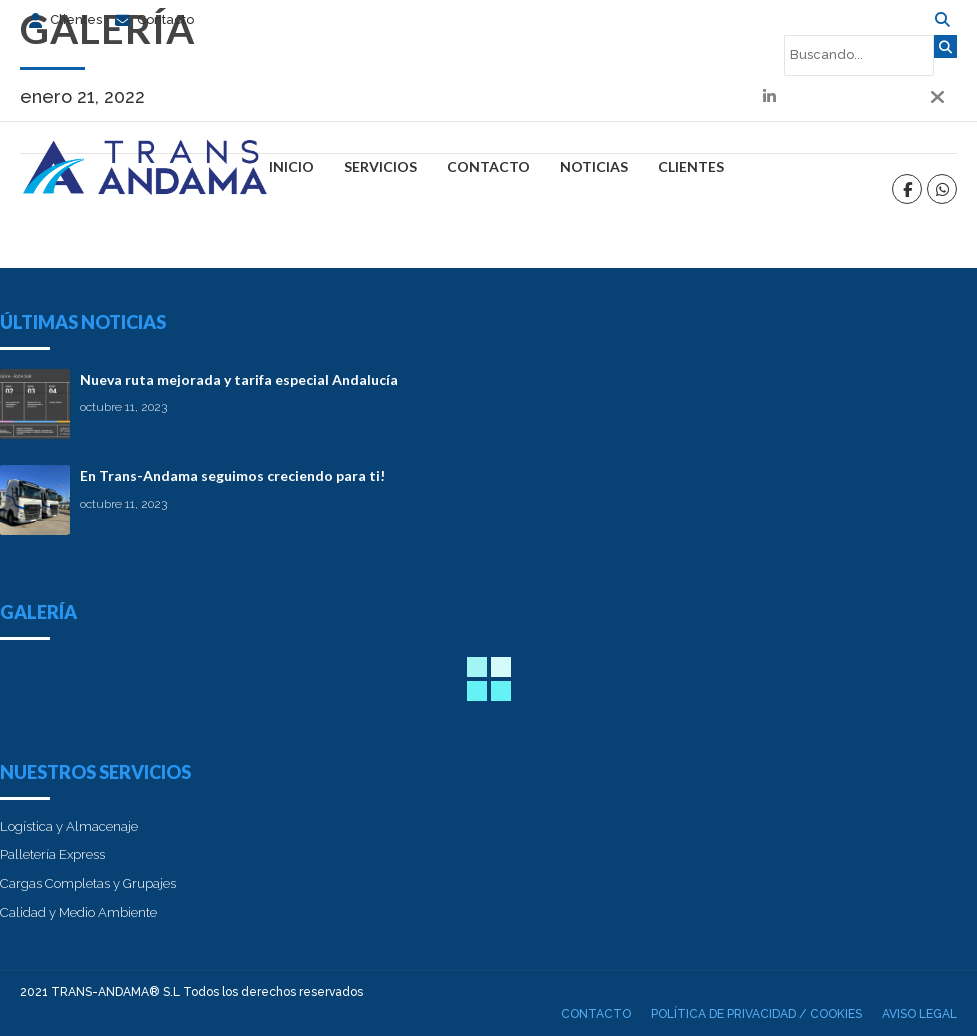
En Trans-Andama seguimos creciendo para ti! (232, 475)
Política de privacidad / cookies (756, 1014)
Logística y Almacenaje (69, 826)
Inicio (291, 166)
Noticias (594, 166)
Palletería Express (52, 854)
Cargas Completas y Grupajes (88, 883)
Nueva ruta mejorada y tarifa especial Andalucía (239, 379)
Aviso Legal (919, 1014)
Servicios (380, 166)
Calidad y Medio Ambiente (78, 912)
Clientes (691, 166)
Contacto (488, 166)
